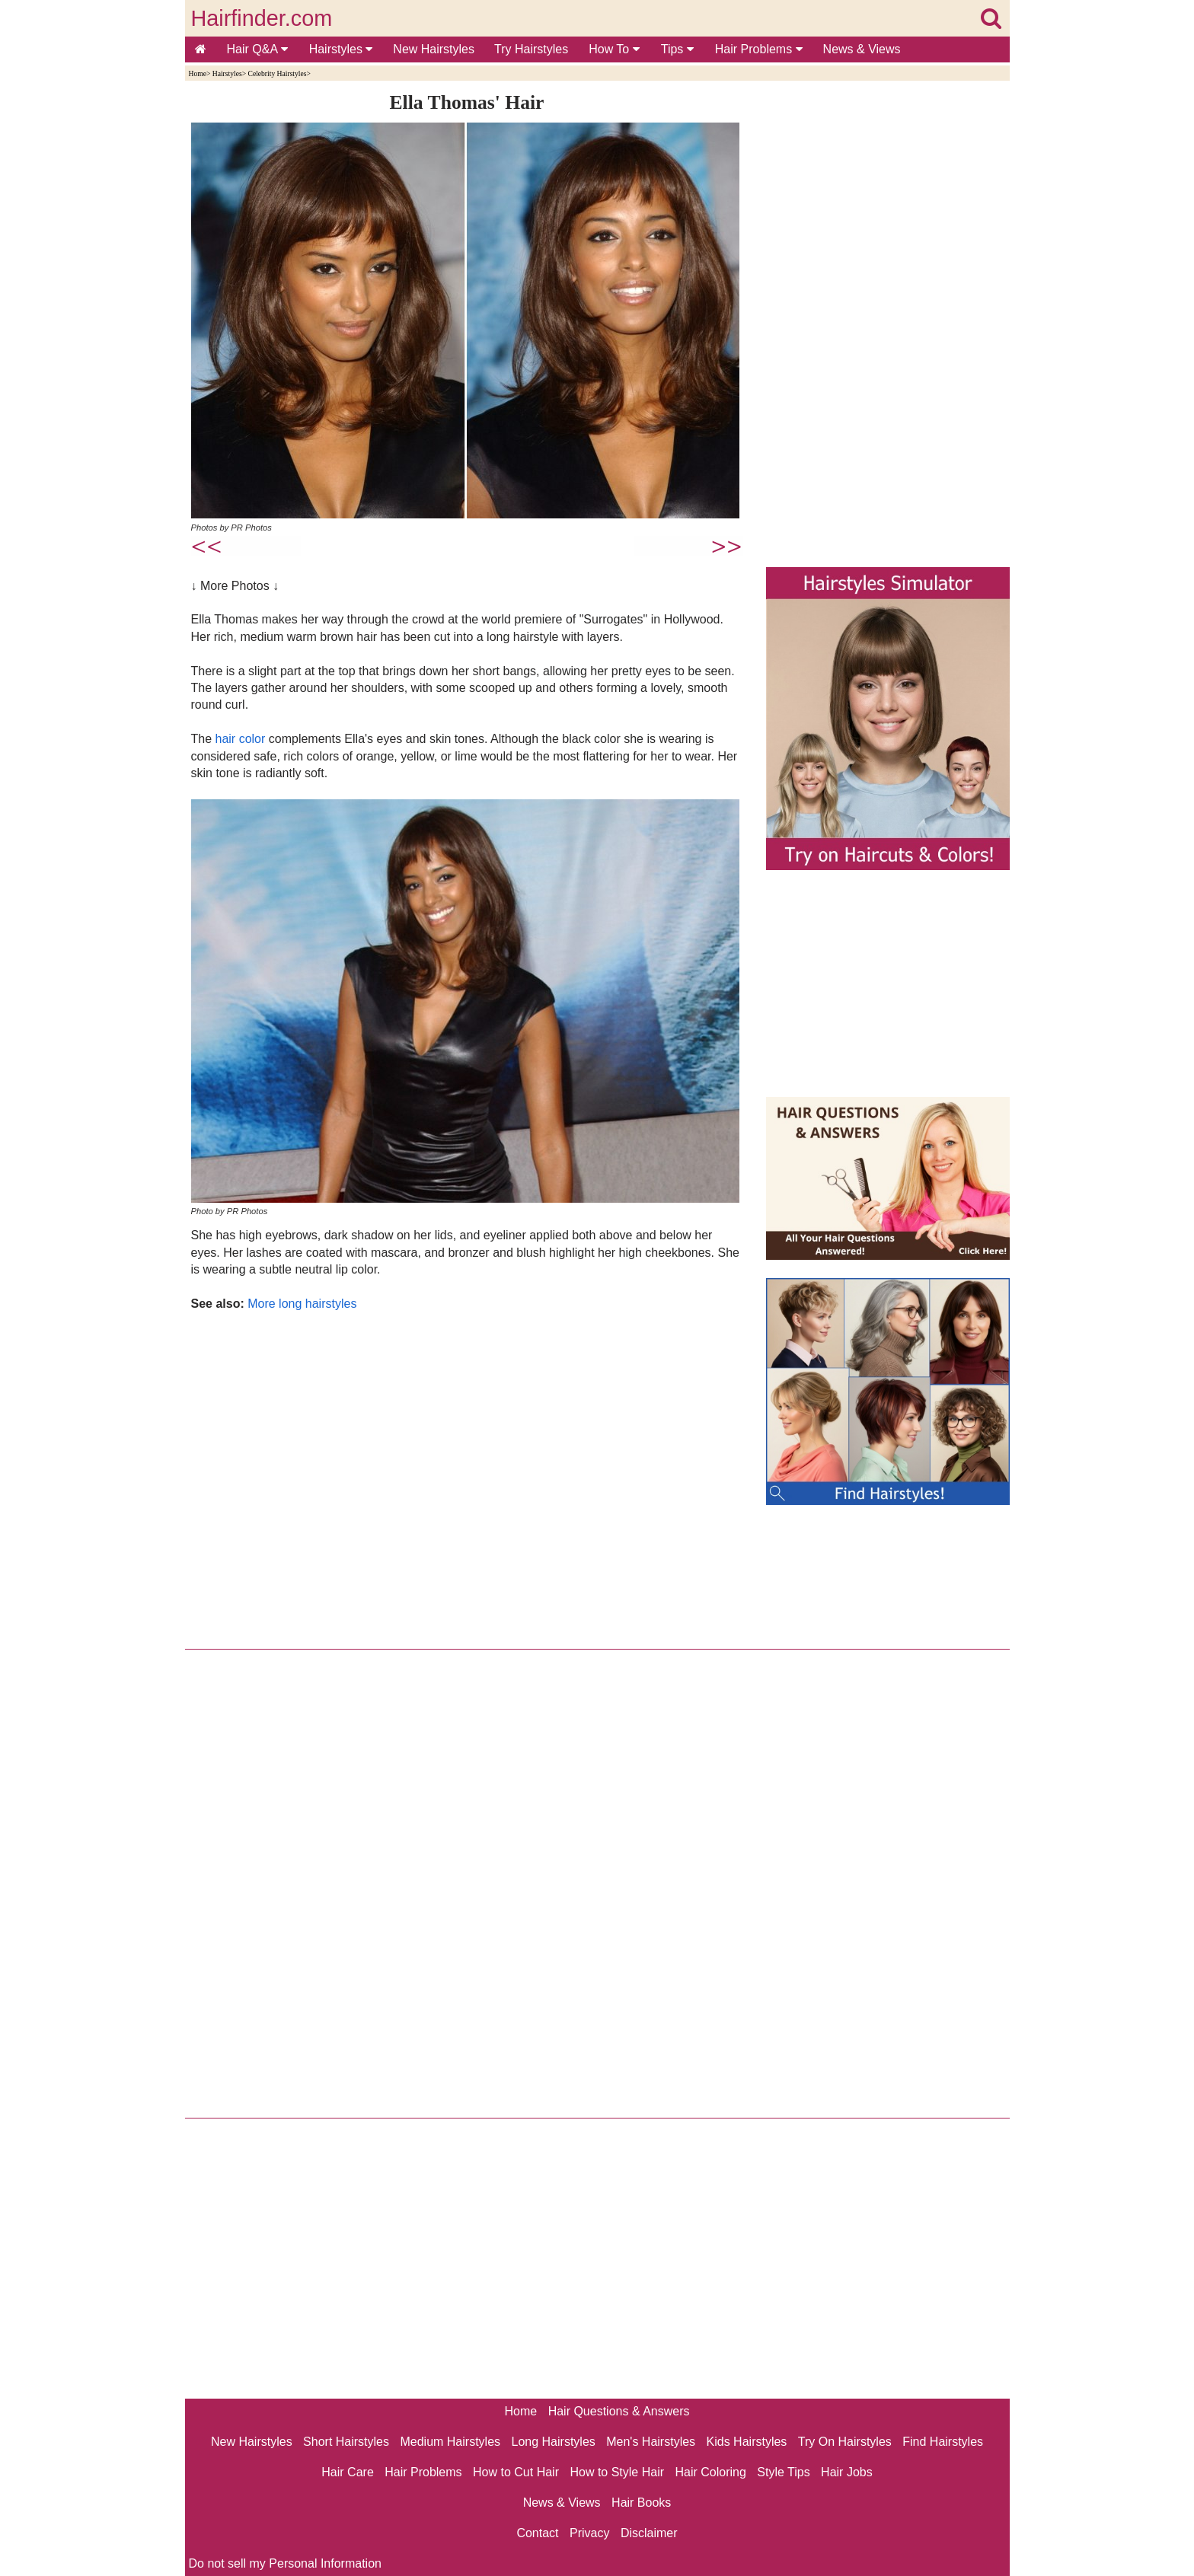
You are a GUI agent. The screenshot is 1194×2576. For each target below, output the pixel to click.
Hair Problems (759, 49)
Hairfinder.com (262, 18)
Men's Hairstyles (650, 2441)
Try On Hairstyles (845, 2441)
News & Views (862, 49)
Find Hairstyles (942, 2441)
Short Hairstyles (346, 2441)
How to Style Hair (617, 2472)
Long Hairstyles (553, 2441)
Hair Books (641, 2502)
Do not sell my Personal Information (285, 2563)
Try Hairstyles (531, 49)
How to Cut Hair (516, 2472)
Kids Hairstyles (747, 2441)
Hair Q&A (257, 49)
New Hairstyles (433, 49)
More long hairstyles (301, 1303)
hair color (240, 738)
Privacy (589, 2533)
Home (197, 73)
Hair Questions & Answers (619, 2411)
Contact (537, 2533)
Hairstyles (341, 49)
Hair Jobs (847, 2472)
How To (614, 49)
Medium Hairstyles (450, 2441)
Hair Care (347, 2472)
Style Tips (783, 2472)
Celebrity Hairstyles (276, 73)
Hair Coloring (710, 2472)
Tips (677, 49)
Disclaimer (649, 2533)
